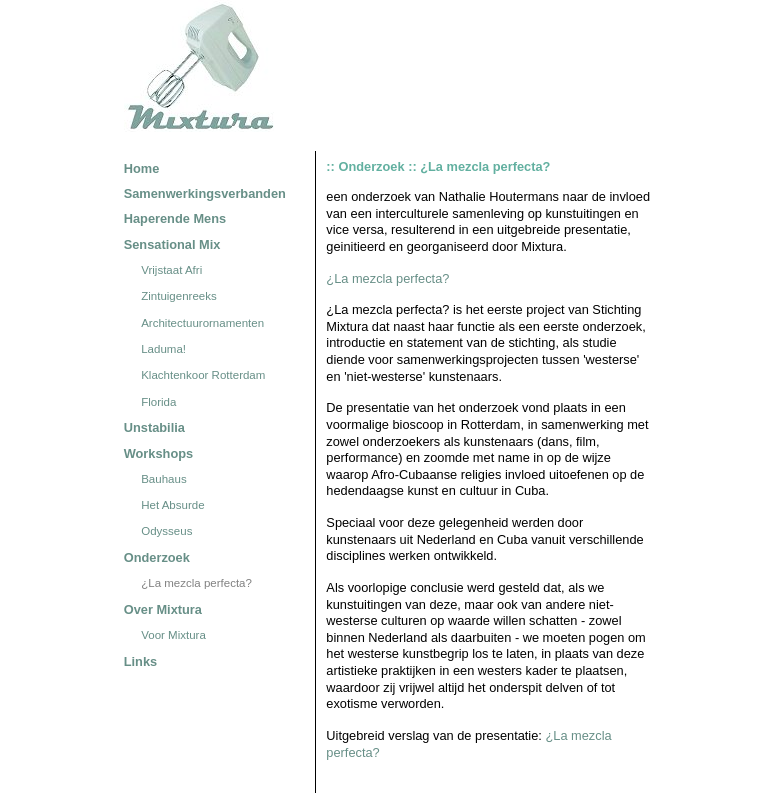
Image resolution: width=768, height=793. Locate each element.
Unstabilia (154, 427)
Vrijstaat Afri (171, 270)
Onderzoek (157, 557)
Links (140, 661)
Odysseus (166, 532)
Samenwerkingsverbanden (205, 193)
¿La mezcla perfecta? (196, 583)
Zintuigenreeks (179, 297)
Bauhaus (163, 479)
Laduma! (163, 349)
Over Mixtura (163, 609)
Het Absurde (172, 505)
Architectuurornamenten (202, 323)
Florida (158, 402)
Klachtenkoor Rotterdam (203, 376)
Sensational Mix (172, 244)
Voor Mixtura (173, 635)
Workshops (158, 453)
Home (142, 168)
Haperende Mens (175, 218)
